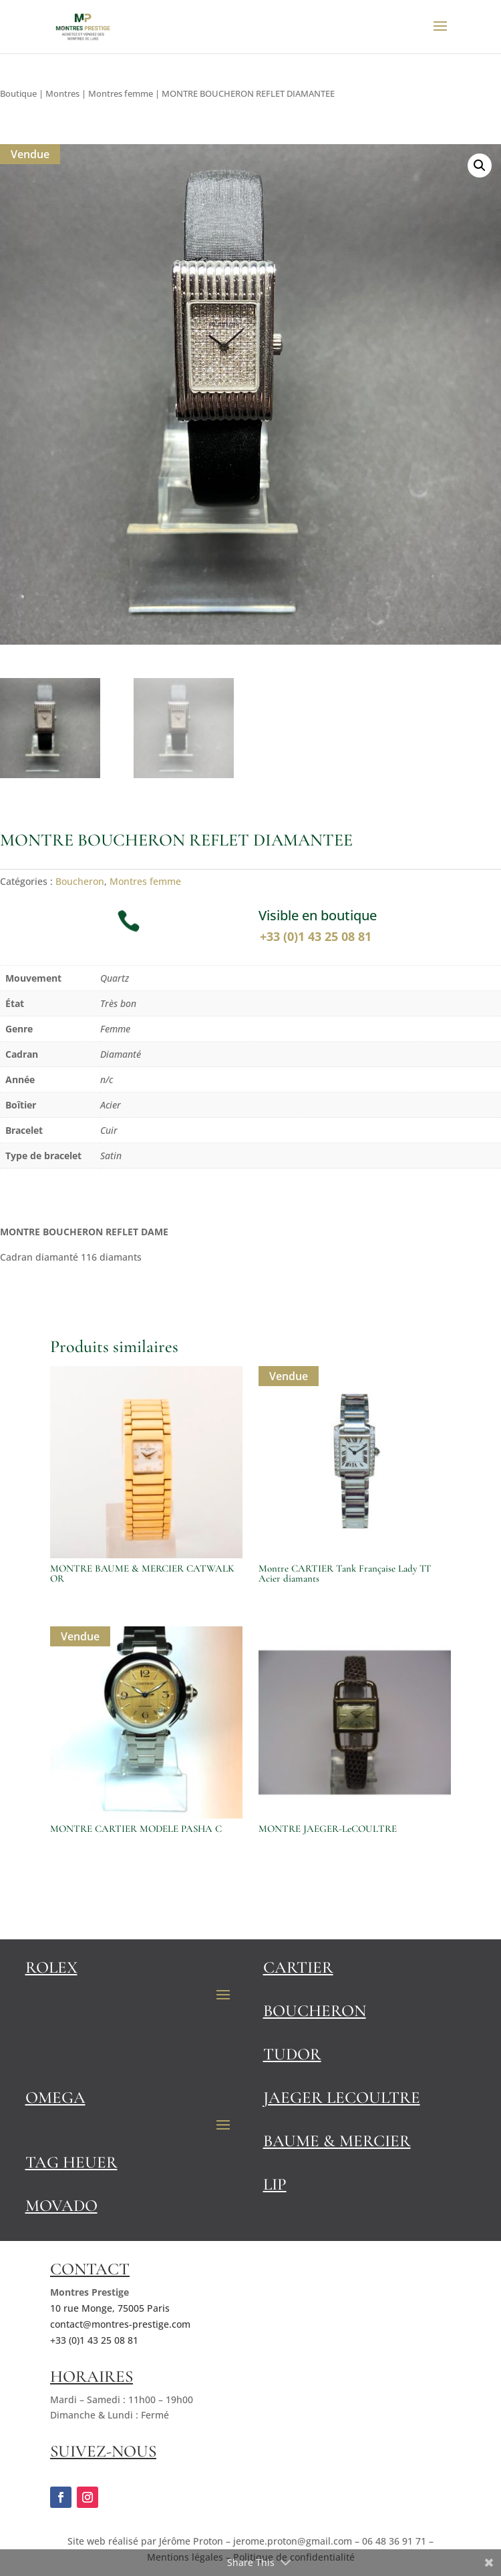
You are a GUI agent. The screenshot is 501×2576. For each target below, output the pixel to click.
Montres (62, 93)
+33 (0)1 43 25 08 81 (317, 936)
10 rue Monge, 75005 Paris (110, 2308)
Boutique (18, 93)
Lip (275, 2184)
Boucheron (79, 881)
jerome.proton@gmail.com (292, 2541)
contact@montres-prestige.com (120, 2324)
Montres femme (120, 93)
